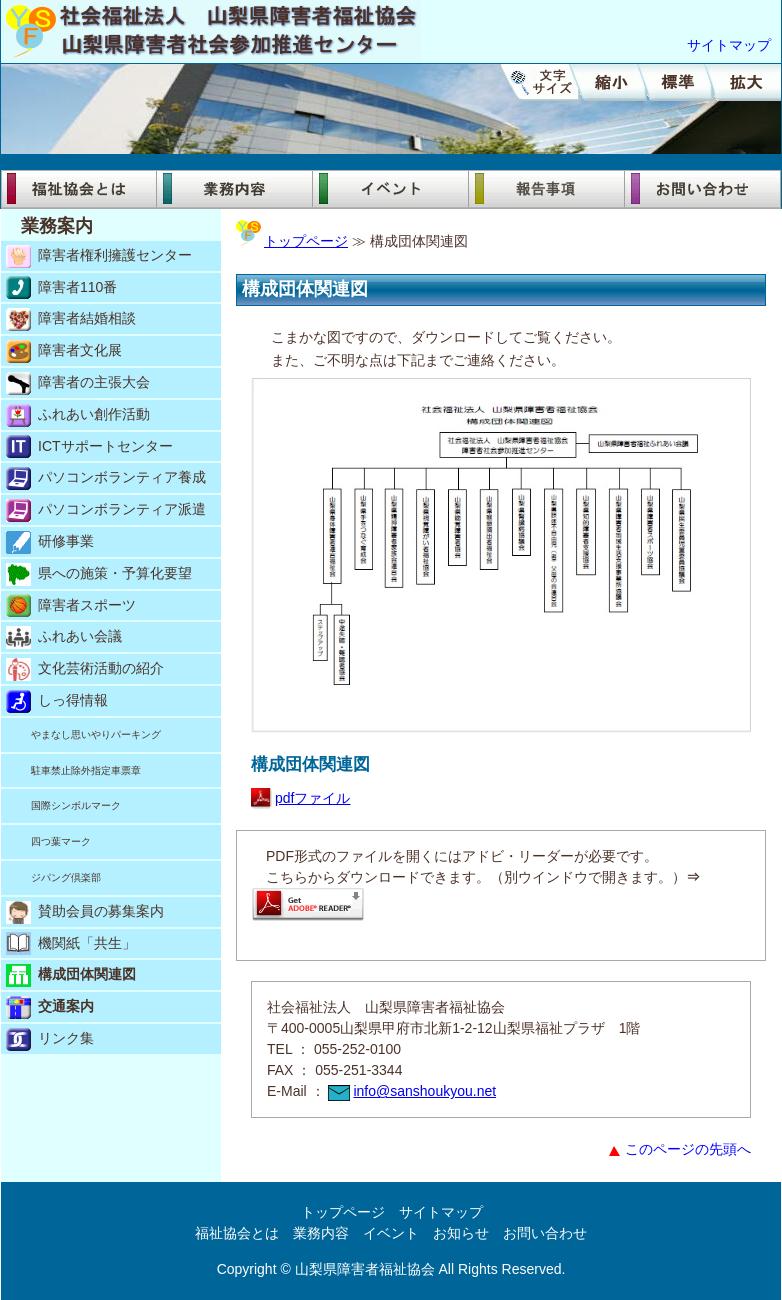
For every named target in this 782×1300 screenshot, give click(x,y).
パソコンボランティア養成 (106, 478)
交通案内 (50, 1007)
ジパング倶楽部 (66, 877)
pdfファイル (300, 798)
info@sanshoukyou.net (412, 1091)
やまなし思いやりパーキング (96, 734)
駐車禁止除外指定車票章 (86, 770)
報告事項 (547, 189)
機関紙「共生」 (71, 943)
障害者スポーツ (71, 605)
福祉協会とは (79, 189)
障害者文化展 (64, 351)
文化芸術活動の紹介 (85, 669)
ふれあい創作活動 (78, 415)
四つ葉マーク (61, 841)
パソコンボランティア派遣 (106, 510)
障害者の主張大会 (78, 383)
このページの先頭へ (680, 1149)
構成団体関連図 (71, 975)
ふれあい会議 (64, 637)
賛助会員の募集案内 (85, 912)
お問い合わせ (703, 189)
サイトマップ (729, 45)
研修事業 (50, 542)
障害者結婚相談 (71, 319)
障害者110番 (61, 287)
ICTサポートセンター (89, 446)
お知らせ (461, 1233)
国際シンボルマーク (76, 805)
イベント (391, 189)
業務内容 (235, 189)
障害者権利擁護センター (99, 256)
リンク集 (50, 1039)
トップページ (292, 241)
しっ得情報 (57, 701)
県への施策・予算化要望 (99, 574)
